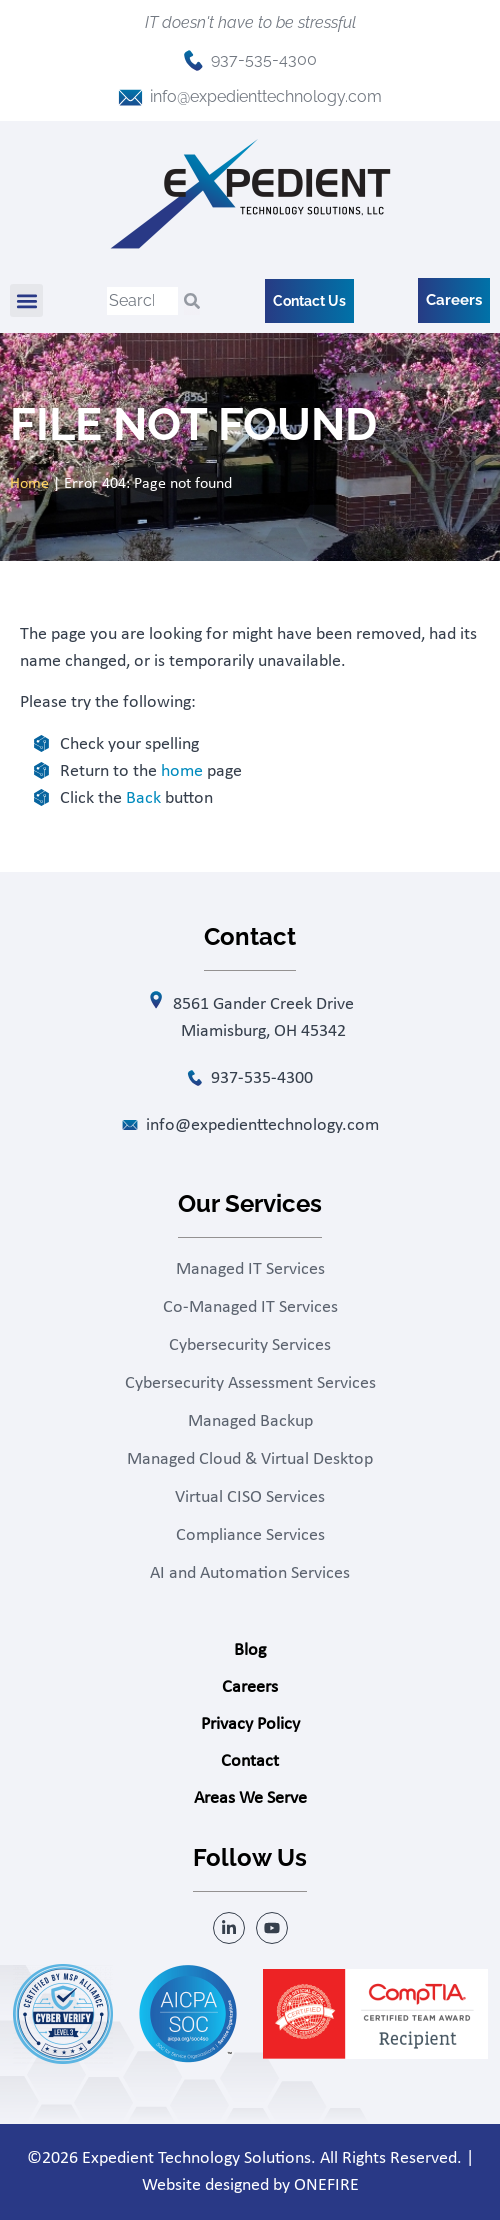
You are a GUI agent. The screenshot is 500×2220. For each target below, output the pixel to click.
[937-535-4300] (193, 60)
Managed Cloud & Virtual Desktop (250, 1459)
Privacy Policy (250, 1724)
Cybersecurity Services (250, 1345)
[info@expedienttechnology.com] (130, 97)
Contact (250, 1761)
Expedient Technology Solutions (196, 2158)
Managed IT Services (250, 1269)
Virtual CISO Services (250, 1497)
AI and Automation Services (250, 1573)
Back (143, 798)
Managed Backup (250, 1421)
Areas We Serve (250, 1798)
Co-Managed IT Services (250, 1307)
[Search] (192, 301)
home (182, 771)
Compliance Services (250, 1535)
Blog (250, 1650)
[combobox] (142, 301)
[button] (26, 300)
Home (29, 484)
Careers (250, 1687)
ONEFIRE (326, 2185)
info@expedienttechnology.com (266, 96)
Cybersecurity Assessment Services (250, 1383)
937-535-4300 (264, 59)
